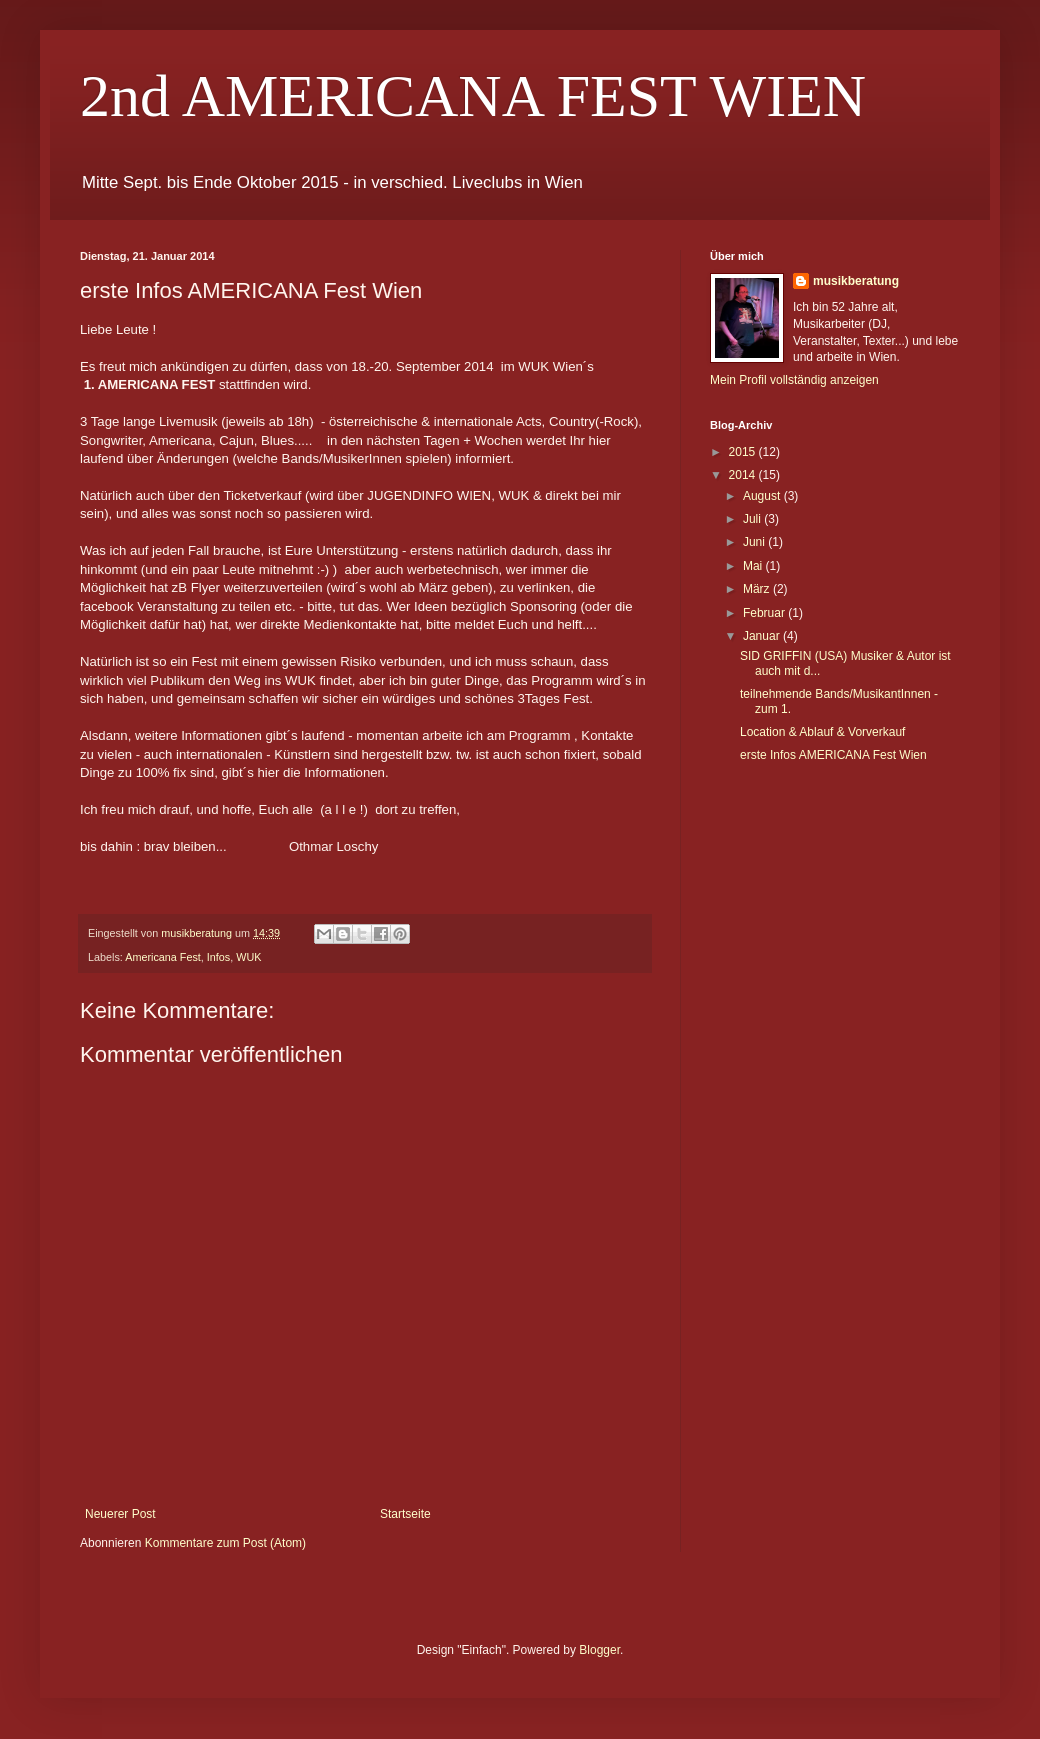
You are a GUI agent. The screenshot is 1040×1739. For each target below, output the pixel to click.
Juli (753, 519)
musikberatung (856, 281)
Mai (754, 566)
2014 (744, 475)
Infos (218, 957)
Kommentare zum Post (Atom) (225, 1543)
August (763, 496)
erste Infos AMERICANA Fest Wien (833, 755)
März (758, 589)
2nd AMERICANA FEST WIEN (473, 96)
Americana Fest (163, 957)
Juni (755, 542)
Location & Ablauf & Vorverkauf (822, 732)
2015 (744, 452)
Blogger (599, 1650)
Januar (763, 636)
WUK (248, 957)
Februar (765, 613)
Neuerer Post (120, 1514)
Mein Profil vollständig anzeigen (794, 380)
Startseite (405, 1514)
